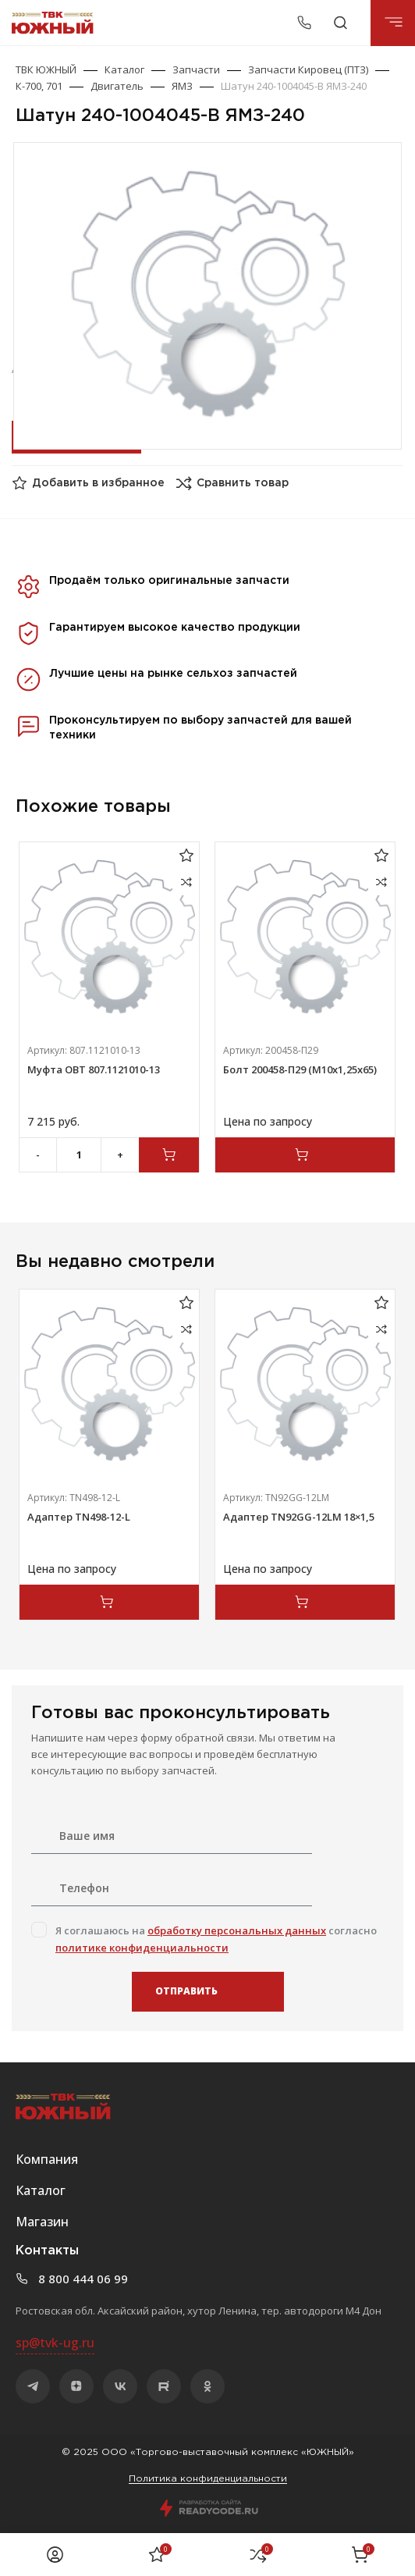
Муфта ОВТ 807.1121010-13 (93, 1069)
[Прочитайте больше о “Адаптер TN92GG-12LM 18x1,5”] (305, 1602)
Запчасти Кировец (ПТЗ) (308, 69)
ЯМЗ (182, 86)
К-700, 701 (39, 86)
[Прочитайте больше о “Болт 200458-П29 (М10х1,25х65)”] (305, 1154)
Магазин (42, 2221)
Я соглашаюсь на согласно (216, 1939)
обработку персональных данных (236, 1930)
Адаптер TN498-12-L (78, 1517)
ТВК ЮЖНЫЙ (46, 69)
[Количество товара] (79, 1155)
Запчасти (196, 69)
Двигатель (117, 86)
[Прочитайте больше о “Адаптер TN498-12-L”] (109, 1602)
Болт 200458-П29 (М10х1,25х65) (300, 1069)
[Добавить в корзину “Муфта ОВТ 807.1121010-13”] (169, 1154)
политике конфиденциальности (142, 1948)
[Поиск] (340, 22)
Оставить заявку (75, 436)
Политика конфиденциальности (208, 2479)
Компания (47, 2159)
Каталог (124, 69)
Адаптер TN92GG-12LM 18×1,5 (298, 1517)
